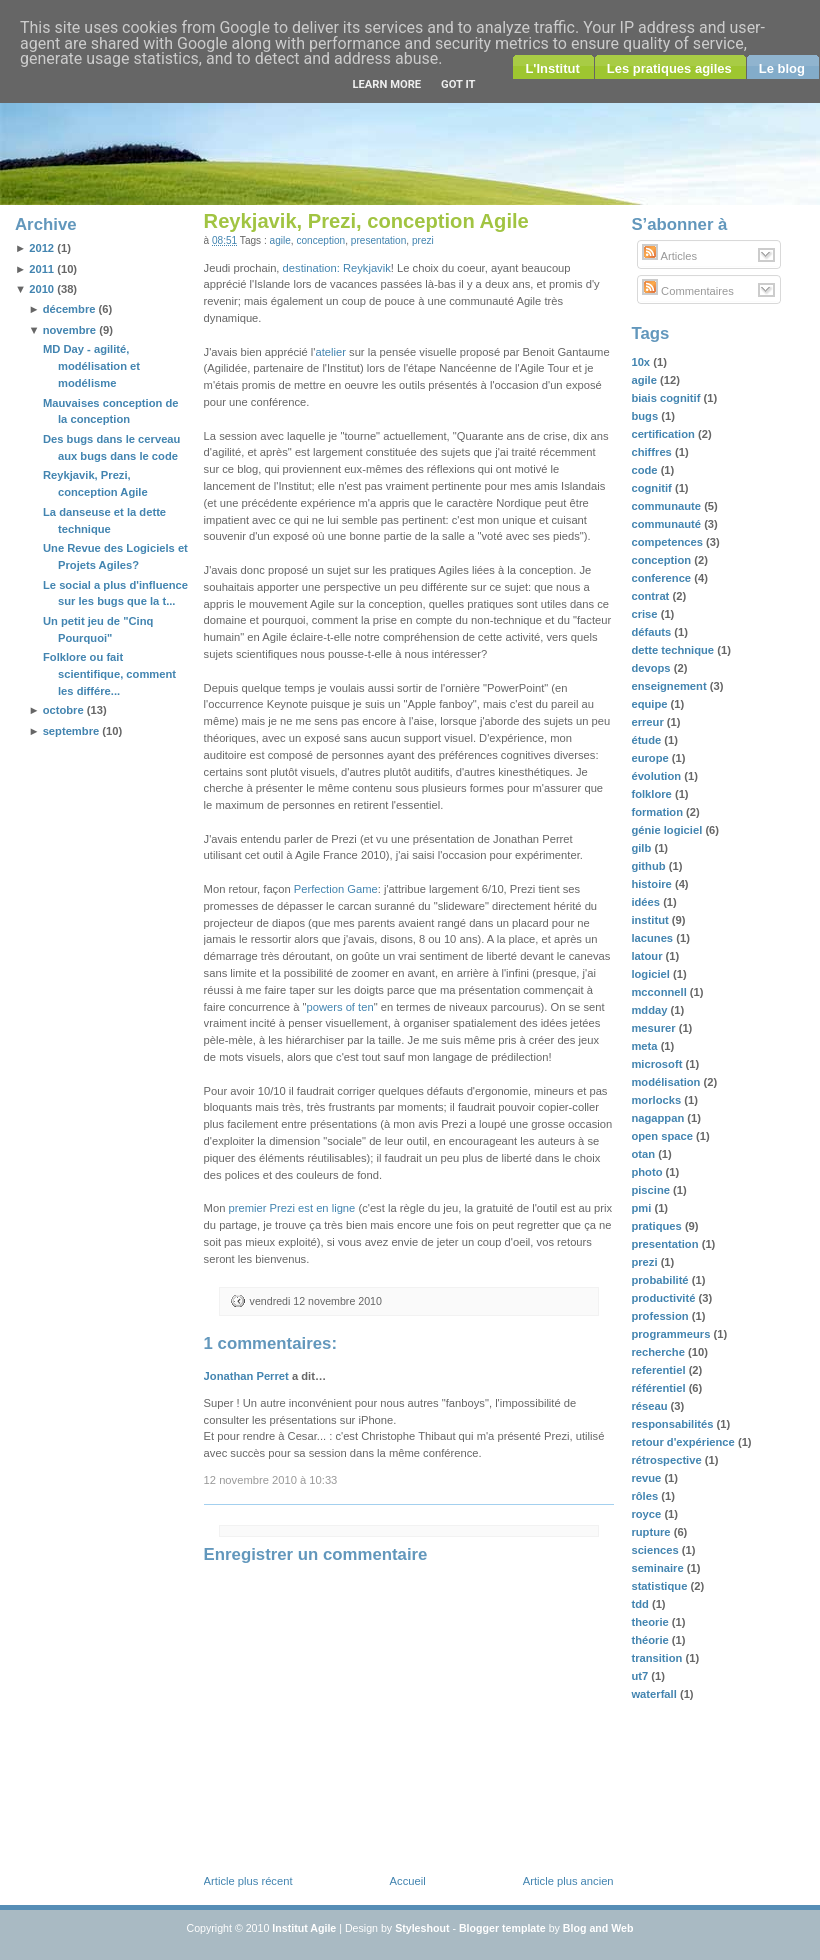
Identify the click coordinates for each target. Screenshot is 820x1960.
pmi (642, 1208)
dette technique (674, 650)
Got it (458, 84)
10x (642, 362)
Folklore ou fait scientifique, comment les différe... (109, 674)
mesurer (654, 1028)
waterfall (655, 1694)
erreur (648, 722)
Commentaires (688, 291)
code (645, 470)
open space (663, 1136)
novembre (69, 330)
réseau (650, 1406)
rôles (646, 1496)
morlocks (657, 1100)
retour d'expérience (684, 1442)
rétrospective (667, 1460)
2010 (41, 289)
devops (652, 668)
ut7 (641, 1676)
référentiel (659, 1388)
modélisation (667, 1082)
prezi (423, 240)
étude (647, 740)
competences (668, 542)
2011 (41, 269)
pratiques (657, 1226)
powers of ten (339, 1007)
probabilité (661, 1280)
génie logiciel (668, 830)
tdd (641, 1604)
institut (651, 920)
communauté (667, 524)
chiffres (653, 452)
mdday (650, 1010)
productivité (664, 1298)
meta (645, 1046)
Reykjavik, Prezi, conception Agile (366, 221)
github (649, 866)
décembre (69, 309)
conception (320, 240)
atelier (330, 352)
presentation (378, 240)
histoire (653, 884)
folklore (653, 794)
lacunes (653, 938)
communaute (667, 506)
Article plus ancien (568, 1881)
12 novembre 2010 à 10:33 (271, 1480)
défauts (652, 632)
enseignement (670, 686)
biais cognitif (667, 398)
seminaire (658, 1568)
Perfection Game (336, 889)
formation (658, 812)
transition (658, 1658)
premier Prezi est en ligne (291, 1208)
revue (647, 1478)
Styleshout (422, 1928)
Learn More (386, 84)
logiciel (652, 974)
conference (662, 578)
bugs (646, 416)
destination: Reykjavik (337, 268)
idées (647, 902)
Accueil (408, 1881)
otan (644, 1154)
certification (664, 434)
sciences (656, 1550)
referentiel (659, 1370)
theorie (651, 1622)
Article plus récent (248, 1881)
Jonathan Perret (246, 1376)
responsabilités (673, 1424)
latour (648, 956)
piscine (652, 1190)
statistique (660, 1586)
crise (645, 614)
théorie (651, 1640)
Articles (669, 256)
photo (648, 1172)
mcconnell (660, 992)
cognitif (653, 488)
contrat (651, 596)
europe (651, 758)
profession (661, 1316)
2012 (41, 248)
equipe (650, 704)
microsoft (658, 1064)
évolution (657, 776)
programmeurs (672, 1334)
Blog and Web (598, 1928)
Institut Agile (304, 1928)
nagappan (659, 1118)
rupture (652, 1532)
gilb (642, 848)
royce (647, 1514)
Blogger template (502, 1928)
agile (280, 240)
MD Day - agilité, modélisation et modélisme (91, 366)
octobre (63, 710)
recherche (659, 1352)
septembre (71, 731)
